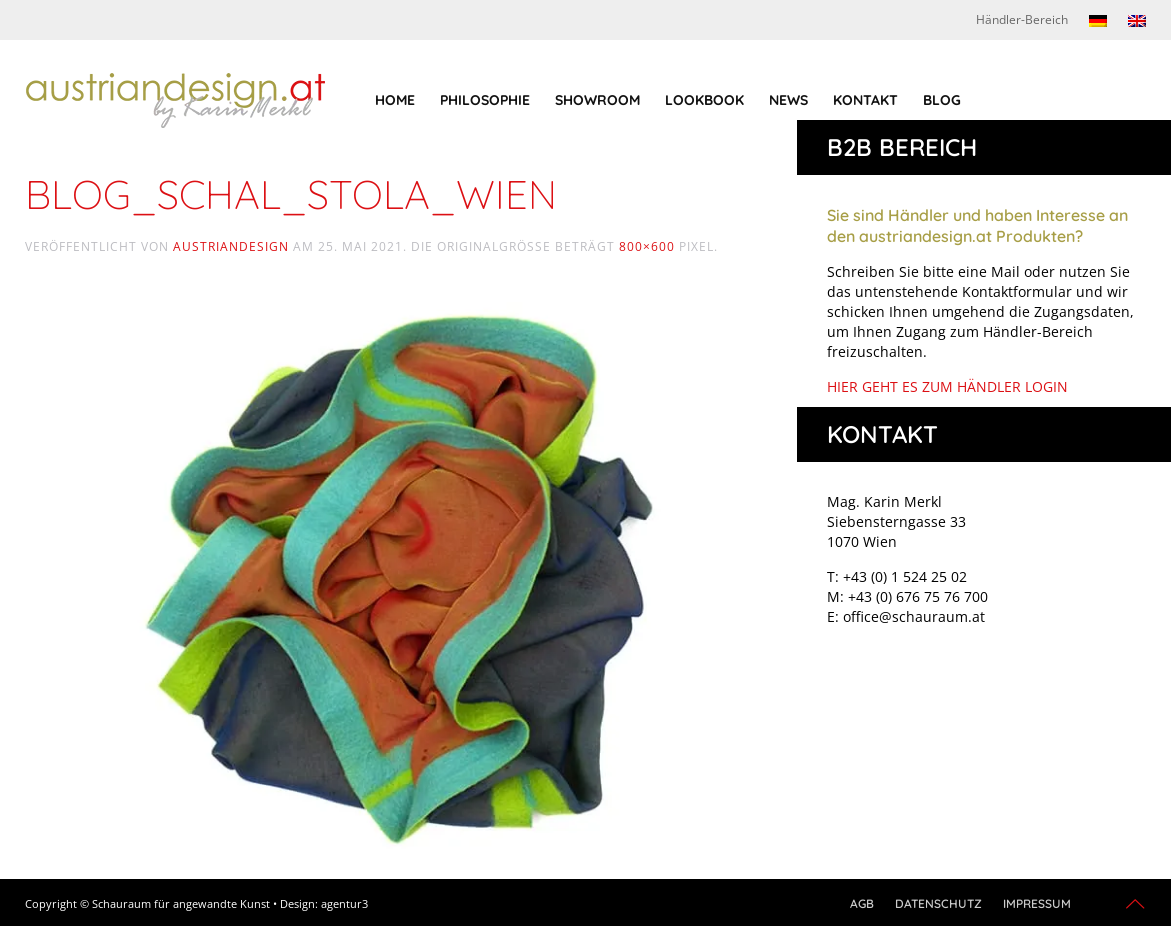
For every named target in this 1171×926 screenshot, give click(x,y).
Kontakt (865, 100)
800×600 (647, 246)
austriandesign (231, 246)
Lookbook (704, 100)
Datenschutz (938, 903)
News (788, 100)
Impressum (1037, 903)
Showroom (597, 100)
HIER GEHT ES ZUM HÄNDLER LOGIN (947, 386)
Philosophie (485, 100)
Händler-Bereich (1022, 19)
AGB (862, 903)
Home (395, 100)
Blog (942, 100)
